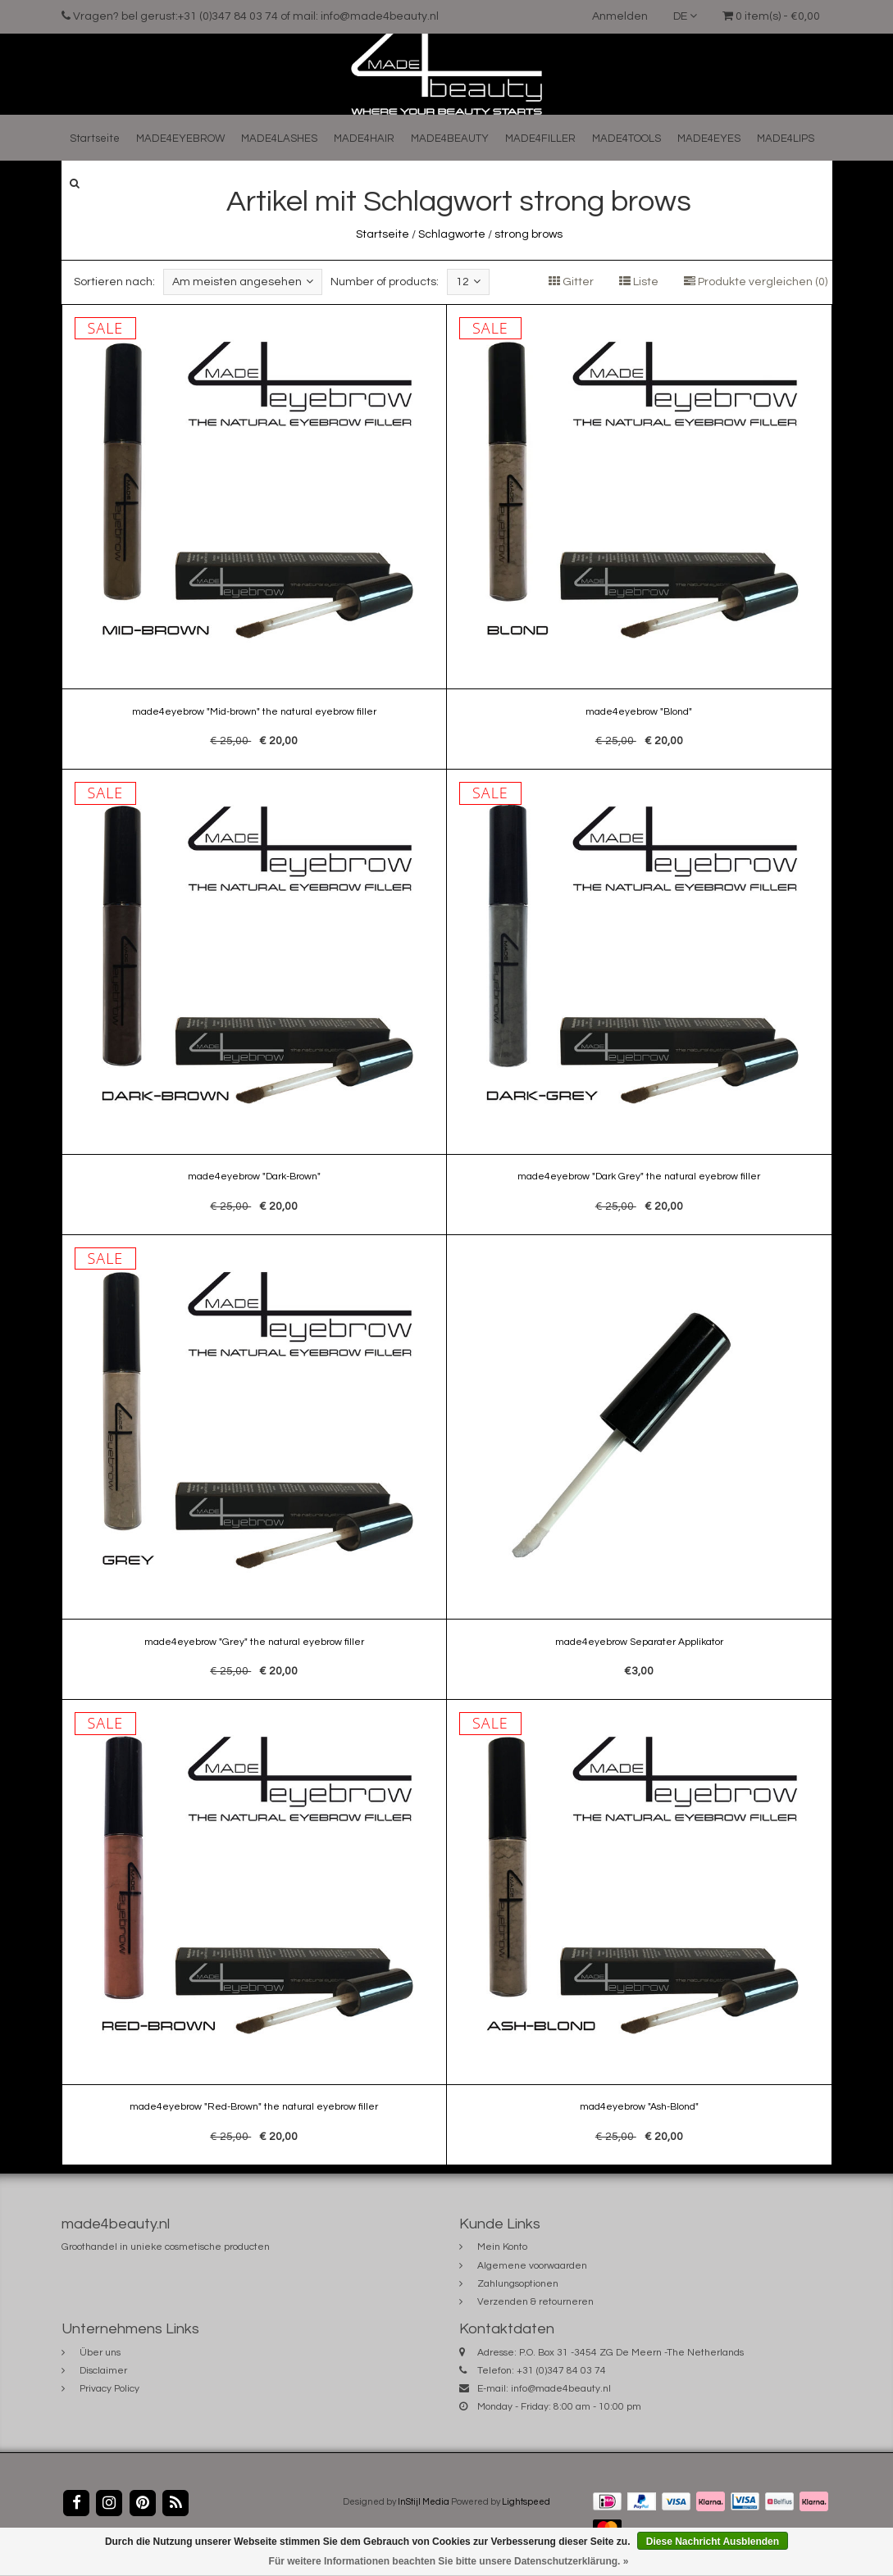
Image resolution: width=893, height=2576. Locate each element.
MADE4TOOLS (626, 138)
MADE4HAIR (364, 138)
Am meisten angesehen (242, 281)
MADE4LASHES (279, 138)
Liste (638, 282)
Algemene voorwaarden (532, 2265)
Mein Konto (502, 2247)
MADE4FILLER (540, 138)
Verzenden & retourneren (535, 2302)
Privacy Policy (109, 2388)
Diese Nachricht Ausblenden (712, 2541)
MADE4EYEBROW (180, 138)
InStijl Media (423, 2501)
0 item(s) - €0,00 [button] (771, 16)
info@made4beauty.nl (561, 2388)
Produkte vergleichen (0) (755, 282)
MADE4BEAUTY (450, 138)
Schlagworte (451, 234)
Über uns (100, 2352)
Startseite (95, 138)
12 (468, 281)
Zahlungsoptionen (517, 2283)
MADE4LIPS (785, 138)
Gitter (571, 282)
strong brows (528, 234)
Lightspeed (526, 2501)
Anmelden (620, 16)
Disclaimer (103, 2370)
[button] (75, 183)
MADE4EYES (708, 138)
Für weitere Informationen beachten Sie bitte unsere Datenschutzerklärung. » (449, 2561)
